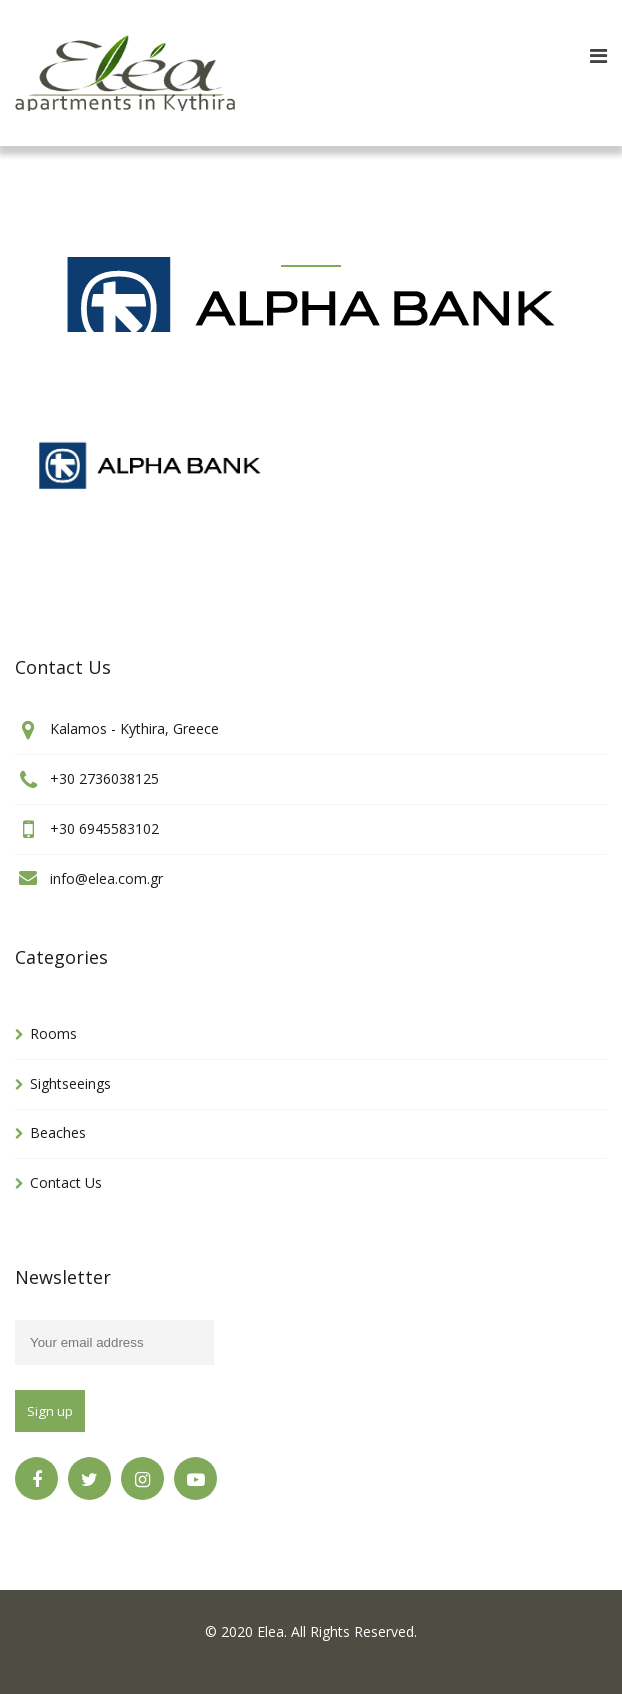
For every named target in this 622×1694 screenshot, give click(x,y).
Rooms (53, 1033)
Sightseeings (70, 1083)
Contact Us (66, 1182)
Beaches (58, 1132)
